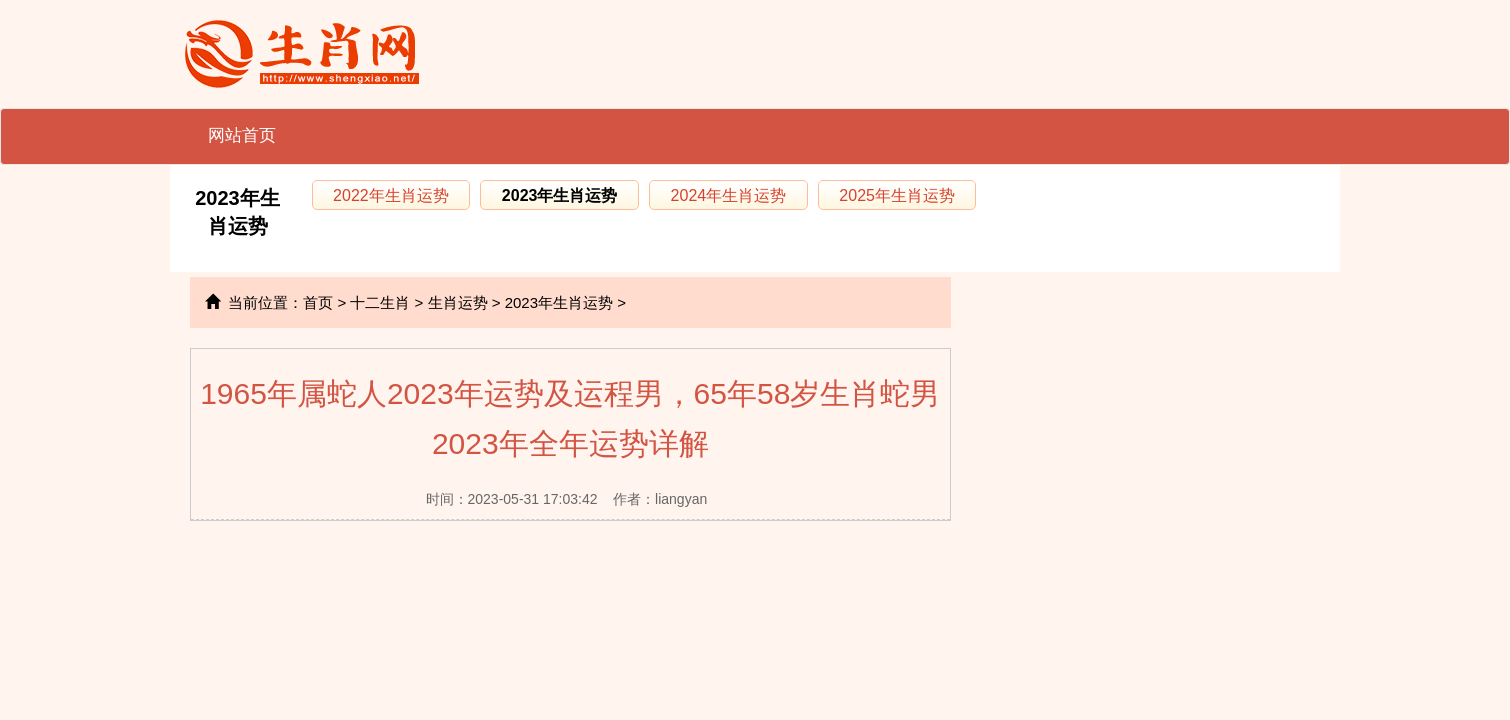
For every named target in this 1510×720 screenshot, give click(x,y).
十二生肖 (380, 302)
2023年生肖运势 (560, 195)
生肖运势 (458, 302)
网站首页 (242, 135)
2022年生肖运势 (391, 195)
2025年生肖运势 (897, 195)
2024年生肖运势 (729, 195)
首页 (318, 302)
